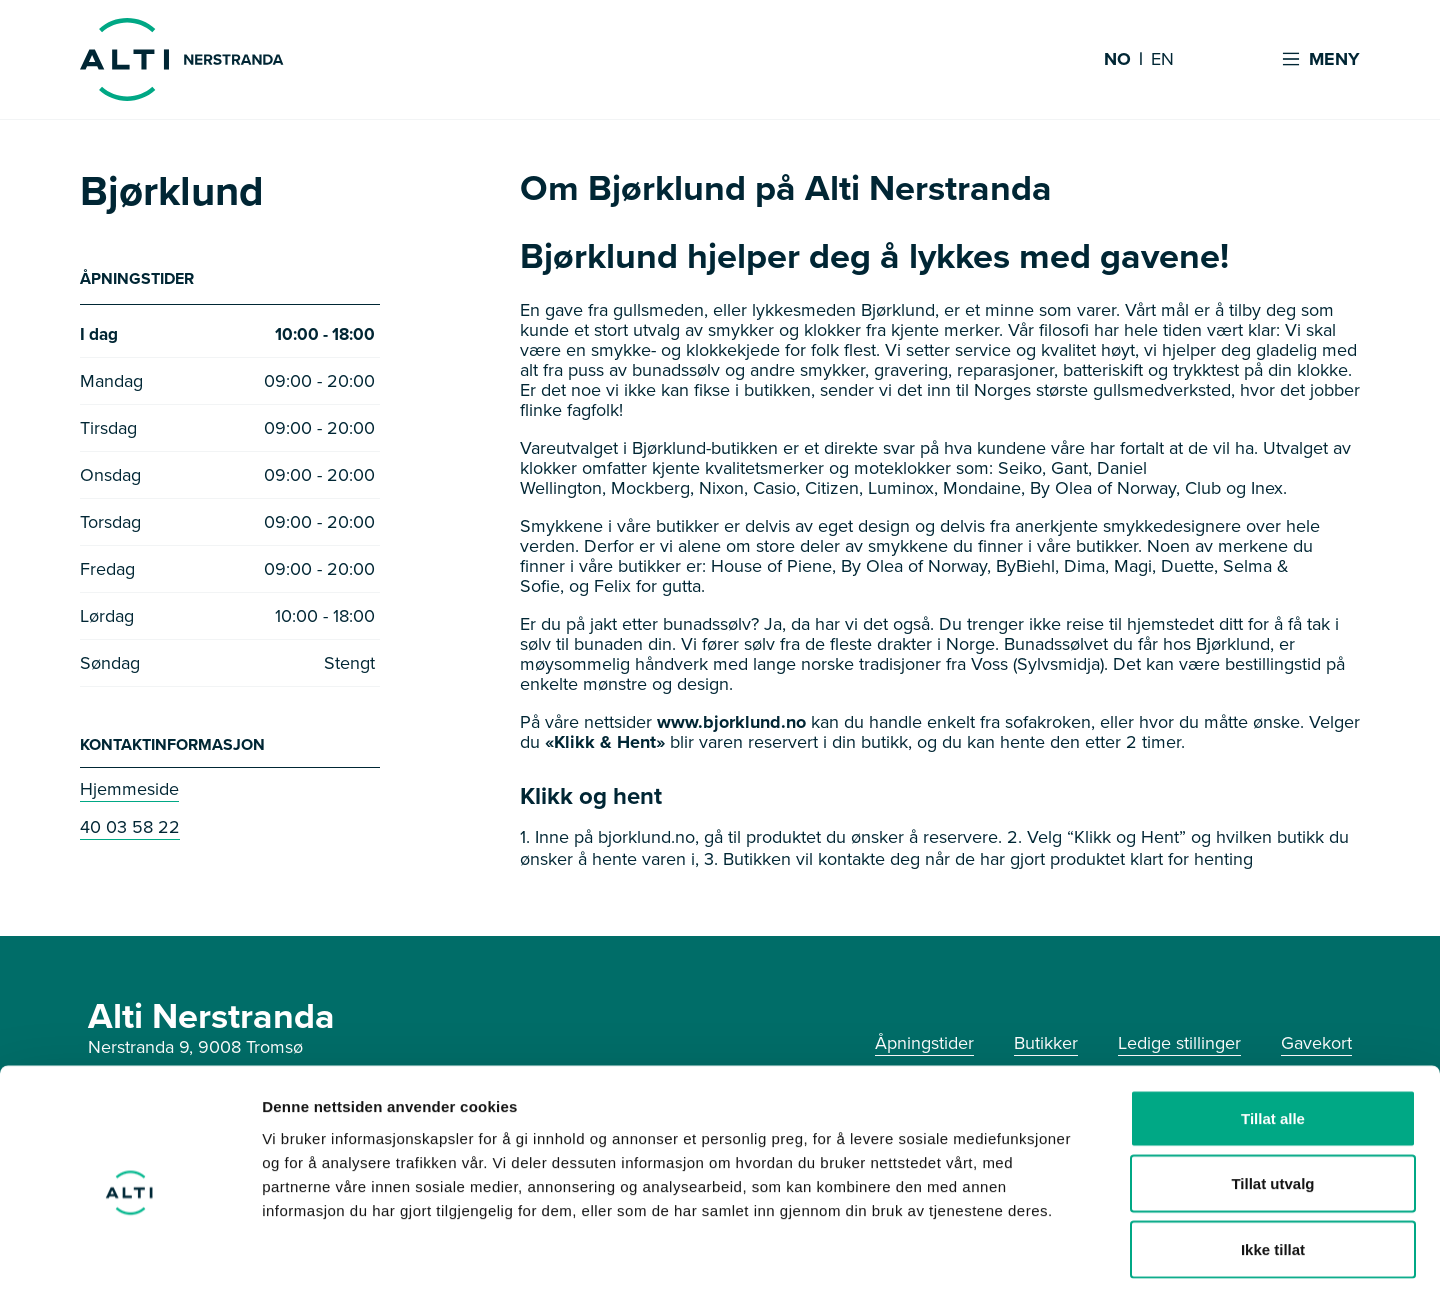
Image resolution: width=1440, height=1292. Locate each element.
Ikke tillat (1273, 1160)
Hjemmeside (129, 791)
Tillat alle (1273, 1029)
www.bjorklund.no (731, 722)
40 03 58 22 (130, 829)
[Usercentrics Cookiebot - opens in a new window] (129, 1253)
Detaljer (1065, 1252)
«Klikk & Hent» (605, 742)
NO (1117, 60)
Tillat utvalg (1272, 1095)
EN (1162, 60)
